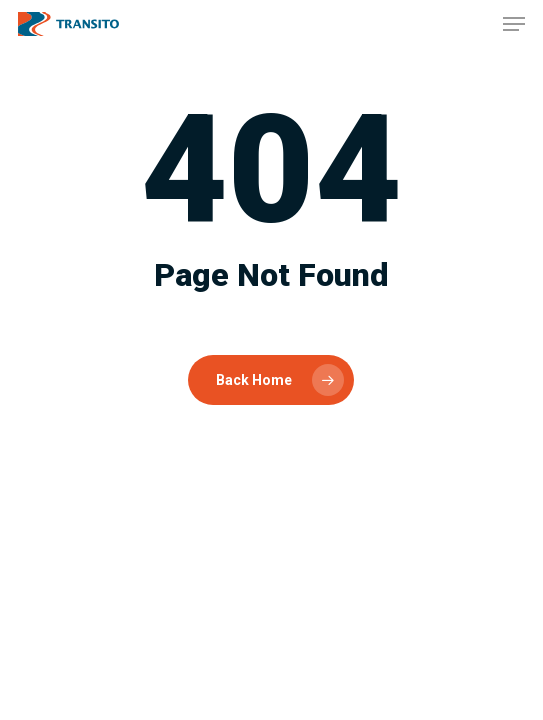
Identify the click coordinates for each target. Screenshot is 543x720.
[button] (514, 24)
